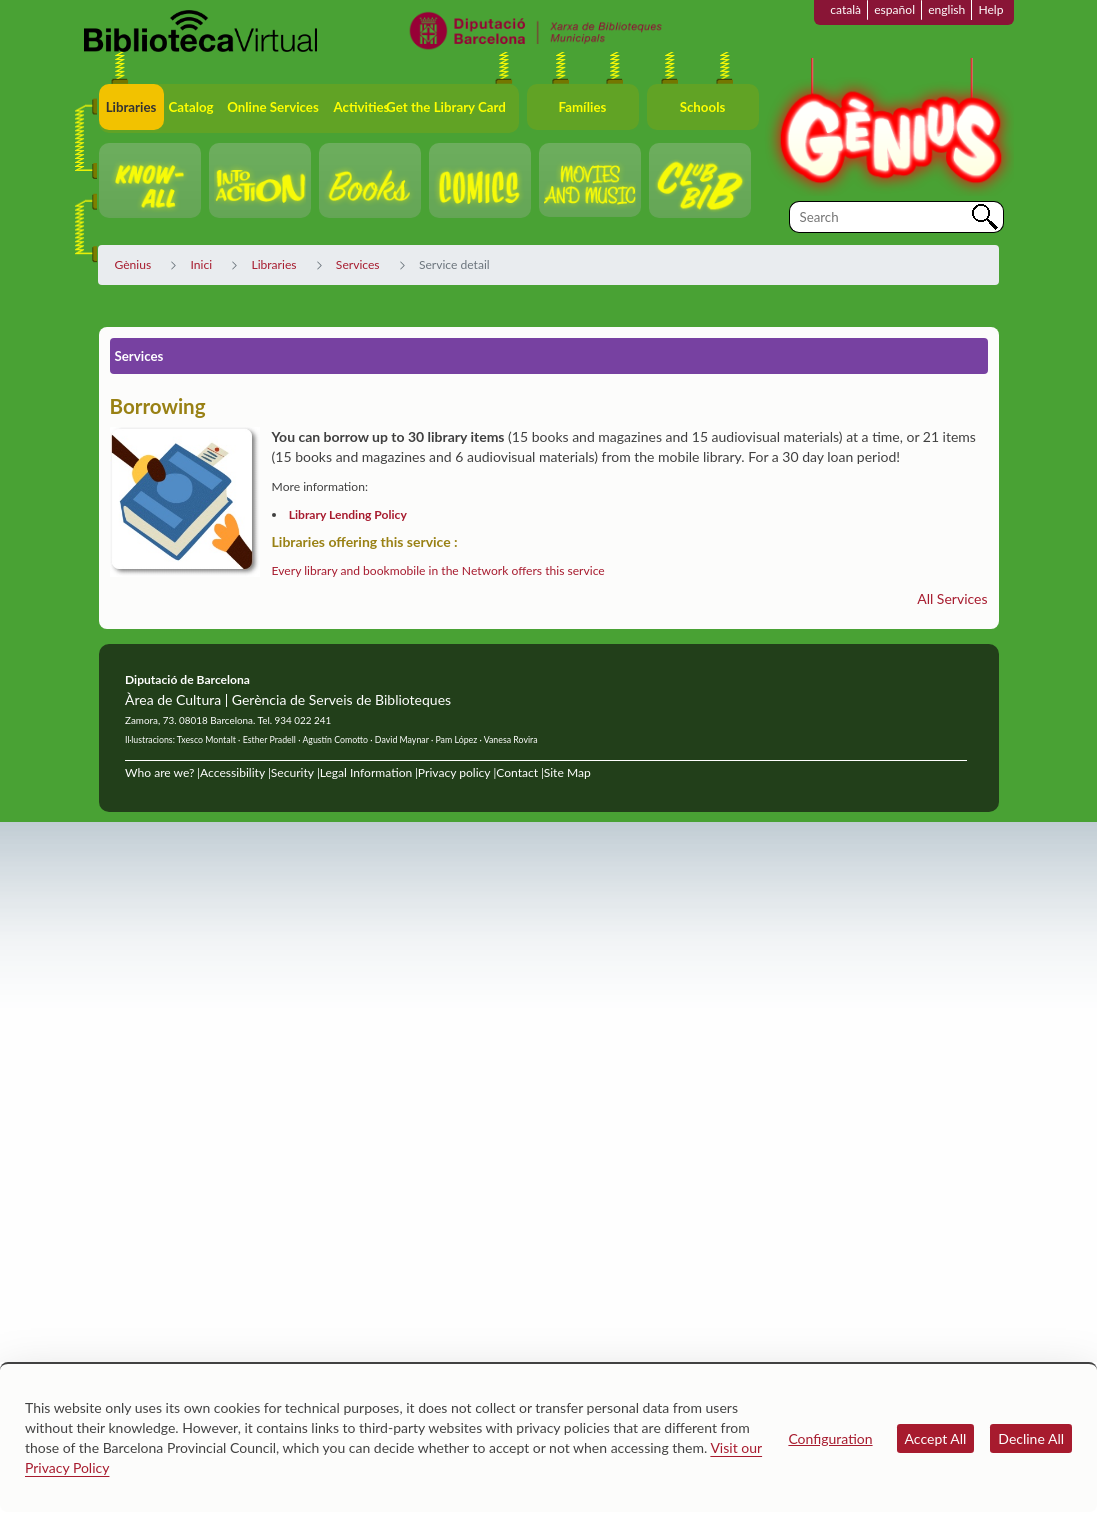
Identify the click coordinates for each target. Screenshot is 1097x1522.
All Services (952, 598)
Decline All (1031, 1438)
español (894, 9)
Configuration (830, 1438)
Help (990, 9)
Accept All (936, 1438)
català (845, 9)
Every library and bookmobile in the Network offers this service (438, 570)
